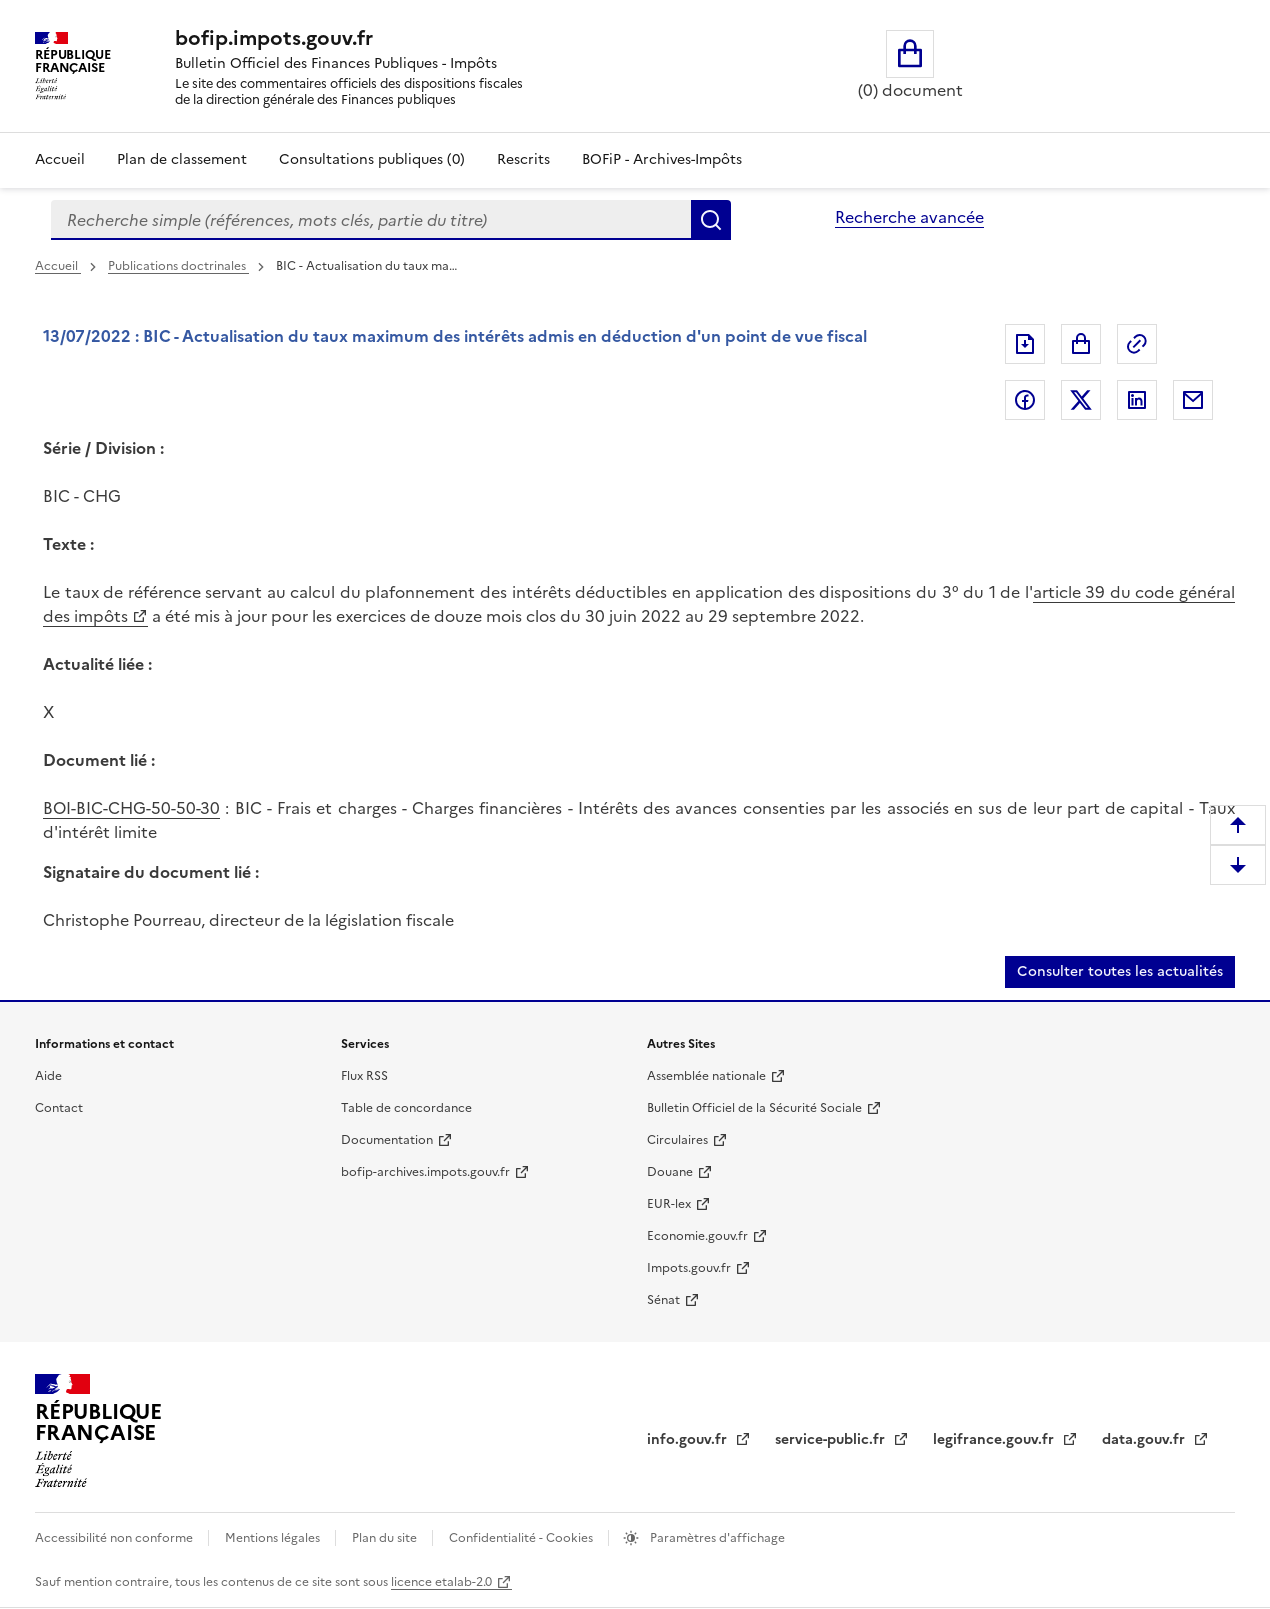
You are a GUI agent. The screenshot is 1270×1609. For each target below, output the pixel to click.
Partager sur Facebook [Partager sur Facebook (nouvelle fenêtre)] (1025, 400)
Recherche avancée (909, 217)
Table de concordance (406, 1108)
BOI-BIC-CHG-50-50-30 (131, 808)
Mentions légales (274, 1538)
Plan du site (386, 1538)
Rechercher (711, 220)
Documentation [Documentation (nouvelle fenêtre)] (387, 1140)
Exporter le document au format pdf (1025, 344)
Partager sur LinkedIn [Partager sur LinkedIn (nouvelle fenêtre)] (1137, 400)
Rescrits (523, 159)
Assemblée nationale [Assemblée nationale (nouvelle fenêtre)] (706, 1076)
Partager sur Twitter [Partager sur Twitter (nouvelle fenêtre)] (1081, 400)
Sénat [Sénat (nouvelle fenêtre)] (663, 1300)
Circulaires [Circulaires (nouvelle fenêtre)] (677, 1140)
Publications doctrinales (178, 266)
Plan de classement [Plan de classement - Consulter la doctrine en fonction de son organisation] (182, 159)
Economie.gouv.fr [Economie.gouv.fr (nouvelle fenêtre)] (697, 1236)
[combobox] (371, 220)
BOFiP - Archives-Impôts (662, 159)
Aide (48, 1076)
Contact (59, 1108)
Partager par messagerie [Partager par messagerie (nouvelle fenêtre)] (1193, 400)
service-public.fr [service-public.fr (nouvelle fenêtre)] (832, 1439)
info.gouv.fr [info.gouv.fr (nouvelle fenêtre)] (689, 1439)
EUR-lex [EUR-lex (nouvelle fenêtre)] (669, 1204)
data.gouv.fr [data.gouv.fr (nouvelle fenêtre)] (1145, 1439)
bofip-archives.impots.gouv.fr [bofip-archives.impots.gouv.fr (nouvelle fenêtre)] (425, 1172)
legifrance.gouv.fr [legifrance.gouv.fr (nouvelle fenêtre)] (995, 1439)
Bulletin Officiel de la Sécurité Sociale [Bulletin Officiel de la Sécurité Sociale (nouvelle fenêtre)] (754, 1108)
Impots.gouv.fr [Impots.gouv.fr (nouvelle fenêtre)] (689, 1268)
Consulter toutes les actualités (1120, 971)
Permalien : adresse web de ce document (1137, 344)
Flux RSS (364, 1076)
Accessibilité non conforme (115, 1538)
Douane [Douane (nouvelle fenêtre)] (670, 1172)
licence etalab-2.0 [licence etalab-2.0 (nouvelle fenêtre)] (441, 1582)
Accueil (60, 159)
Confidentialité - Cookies (522, 1538)
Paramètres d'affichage (716, 1538)
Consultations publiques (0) (372, 159)
